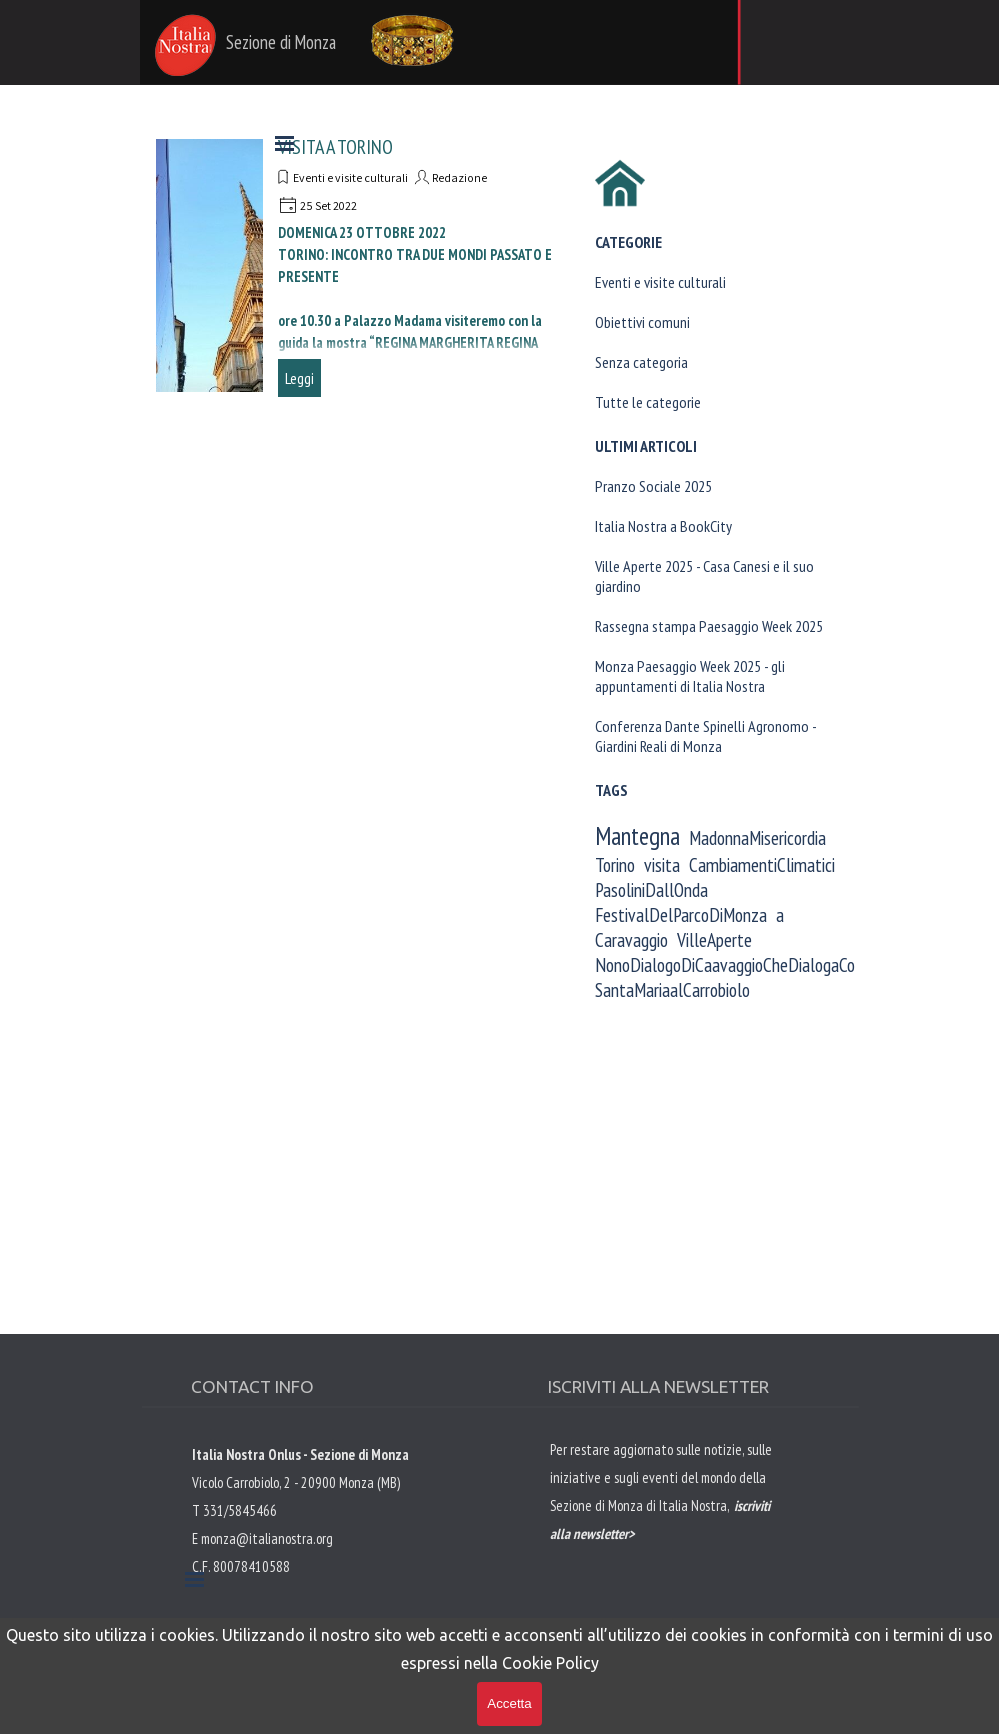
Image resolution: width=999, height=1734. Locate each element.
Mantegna (637, 836)
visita (662, 864)
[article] (358, 265)
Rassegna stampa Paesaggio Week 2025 (709, 626)
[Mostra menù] (285, 143)
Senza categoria (641, 362)
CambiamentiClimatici (762, 864)
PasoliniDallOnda (651, 889)
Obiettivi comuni (642, 322)
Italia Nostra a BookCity (663, 526)
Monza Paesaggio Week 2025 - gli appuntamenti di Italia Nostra (690, 676)
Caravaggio (631, 939)
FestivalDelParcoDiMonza (681, 914)
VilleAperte (714, 939)
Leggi (299, 378)
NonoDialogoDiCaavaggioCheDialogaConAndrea (752, 964)
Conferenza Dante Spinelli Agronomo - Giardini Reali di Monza (705, 736)
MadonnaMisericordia (757, 837)
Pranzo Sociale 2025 (653, 486)
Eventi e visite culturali (660, 282)
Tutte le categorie (648, 402)
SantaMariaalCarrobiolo (672, 989)
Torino (615, 864)
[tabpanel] (665, 1532)
